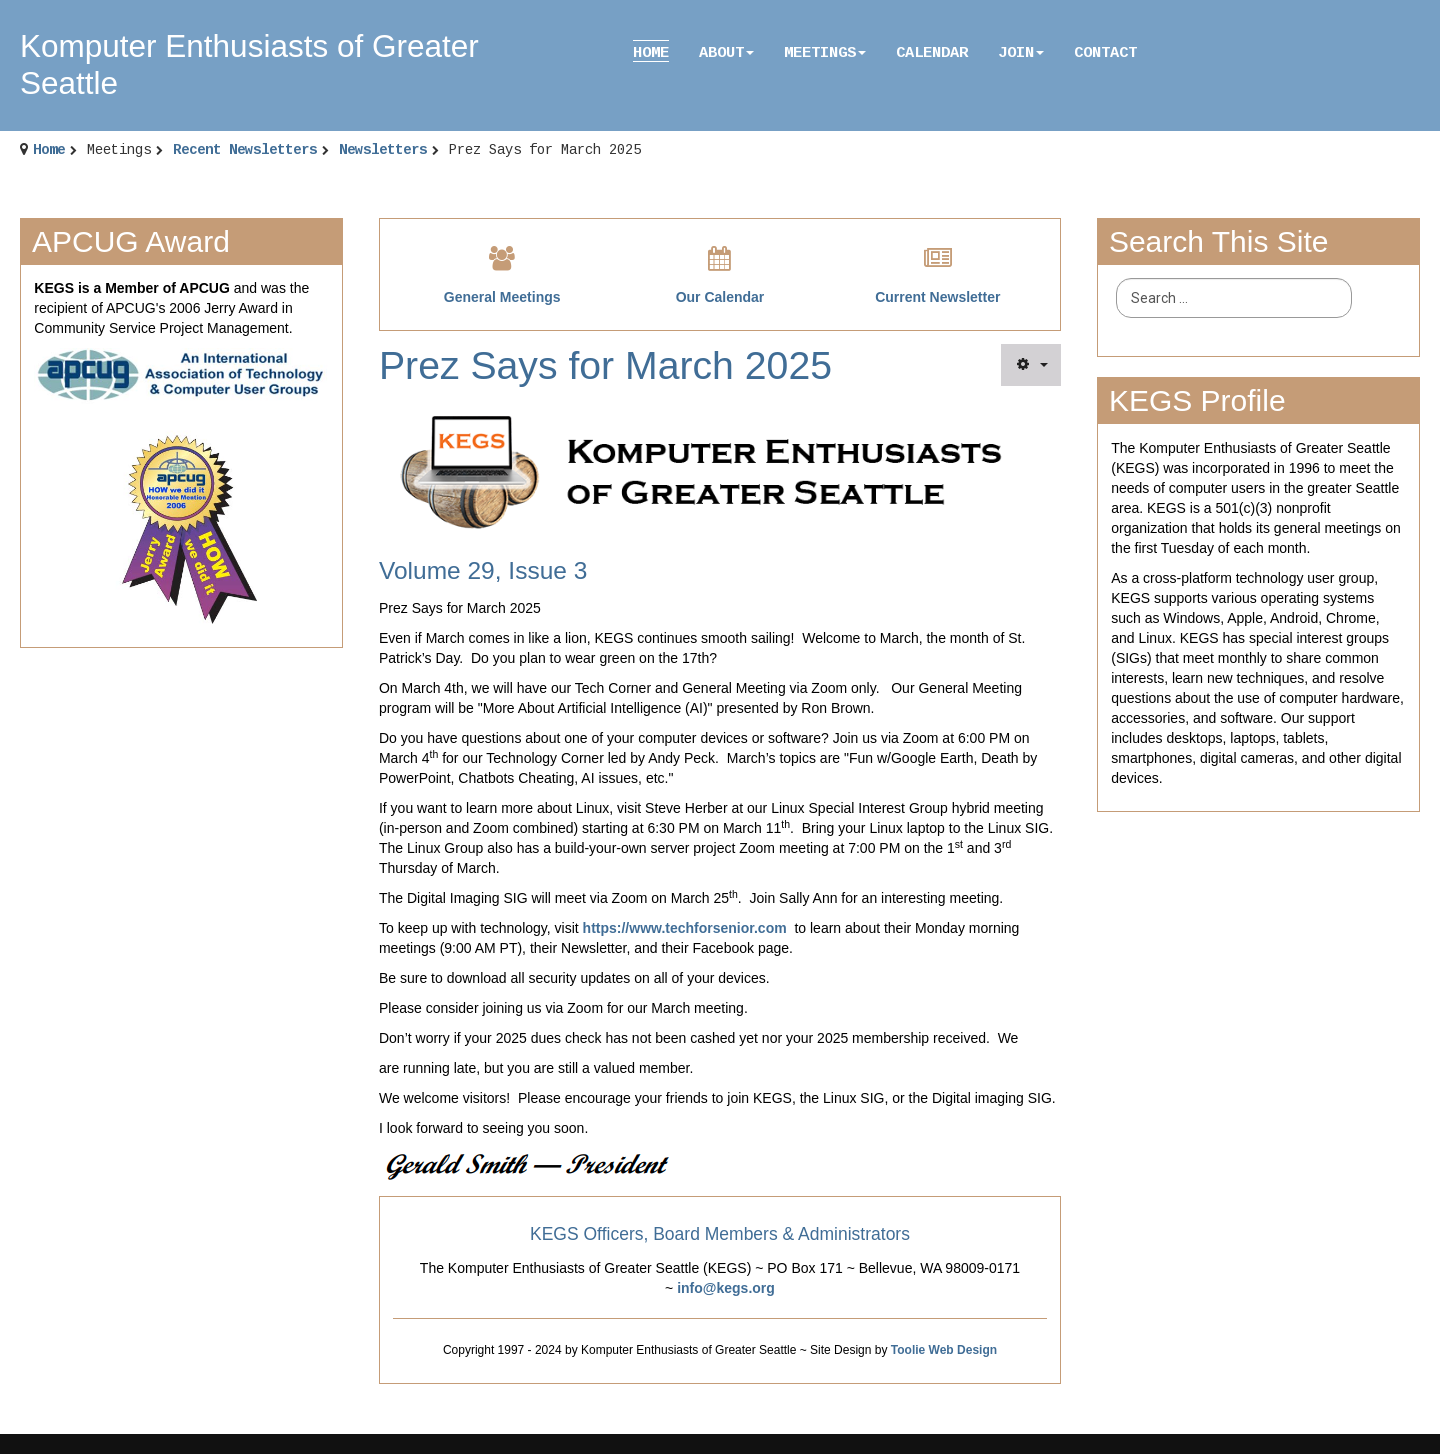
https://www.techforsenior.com (685, 928)
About (726, 53)
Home (651, 53)
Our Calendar (720, 297)
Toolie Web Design (944, 1350)
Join (1021, 53)
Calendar (932, 53)
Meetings (825, 53)
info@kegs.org (726, 1288)
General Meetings (502, 297)
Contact (1105, 53)
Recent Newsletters (245, 150)
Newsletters (383, 150)
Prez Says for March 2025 (605, 365)
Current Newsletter (937, 297)
